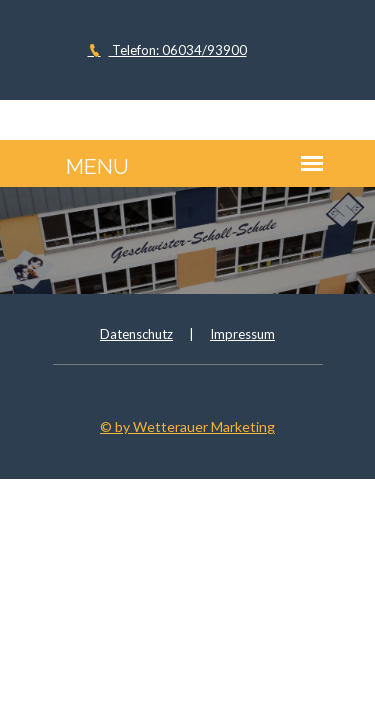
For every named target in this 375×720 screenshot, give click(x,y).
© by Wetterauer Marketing (187, 426)
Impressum (242, 334)
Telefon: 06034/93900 (167, 50)
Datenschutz (136, 334)
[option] (187, 240)
